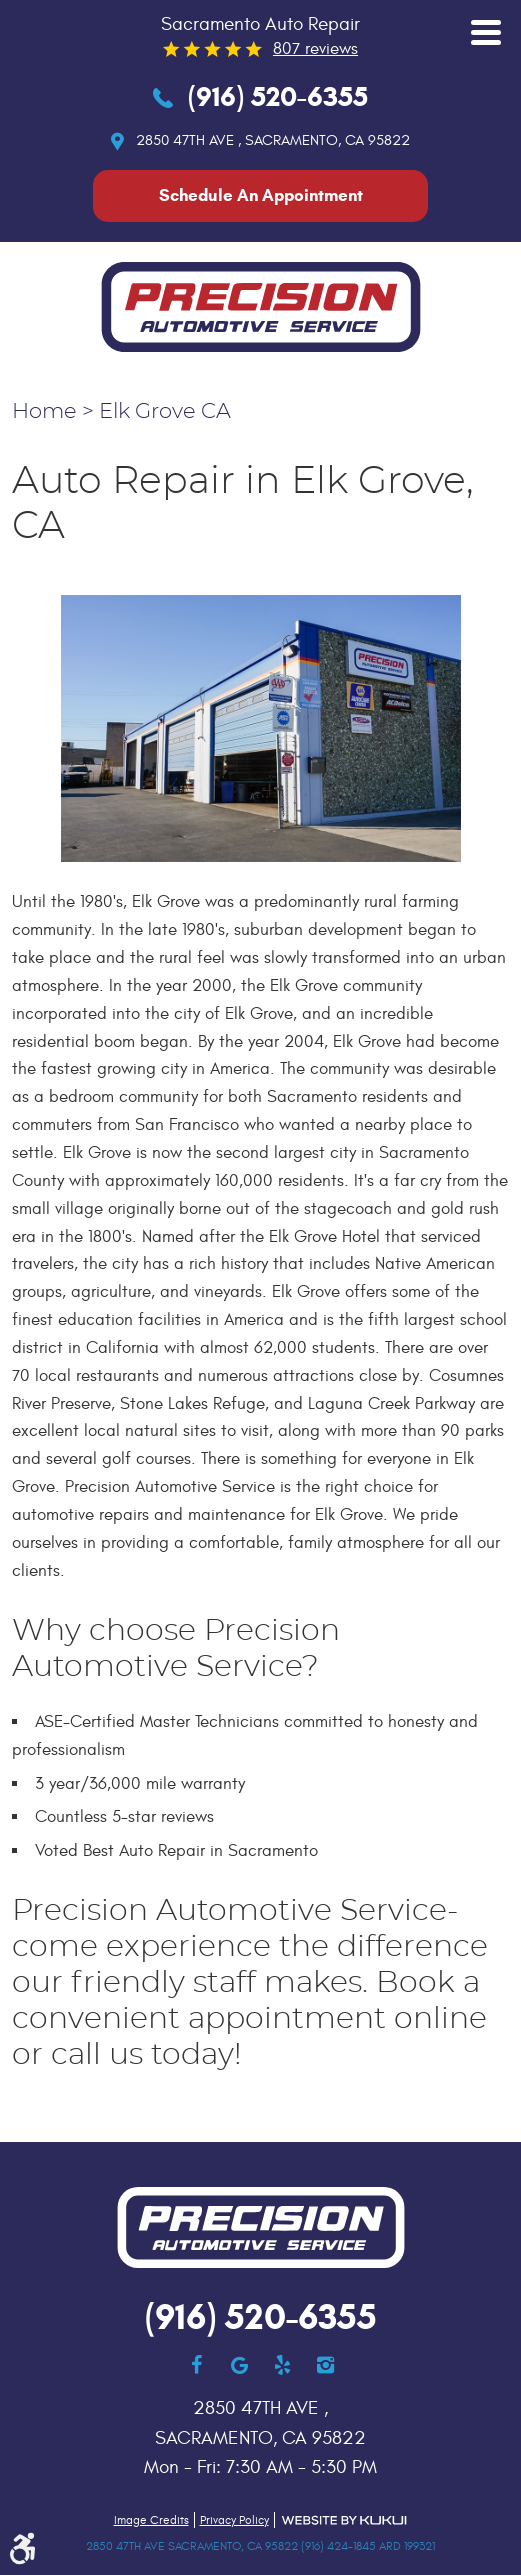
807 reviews (315, 49)
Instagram (325, 2364)
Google (239, 2364)
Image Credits (151, 2520)
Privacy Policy (234, 2520)
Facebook (196, 2364)
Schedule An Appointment (261, 195)
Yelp (282, 2364)
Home (44, 412)
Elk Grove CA (165, 412)
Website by (344, 2520)
